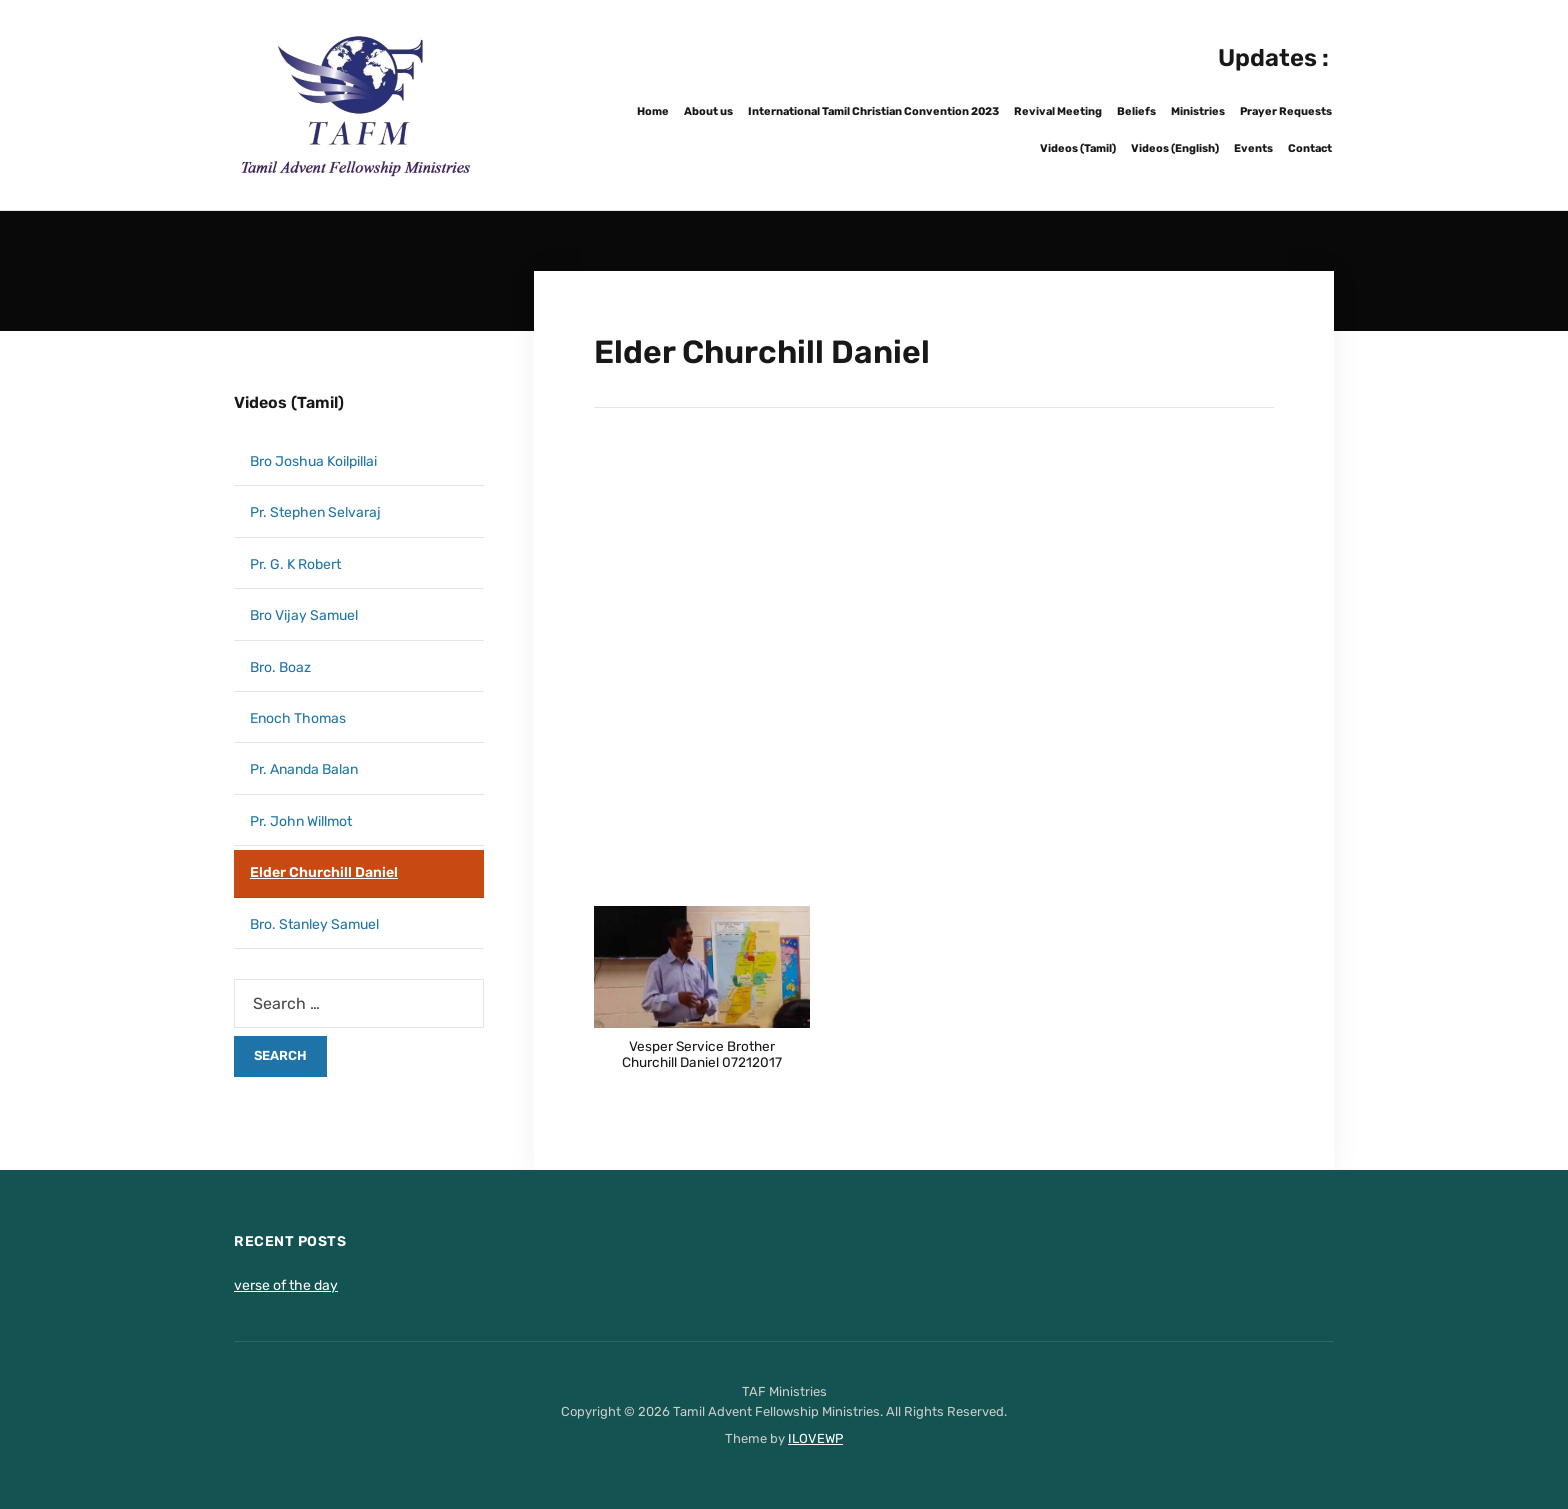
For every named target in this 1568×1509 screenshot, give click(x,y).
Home (653, 111)
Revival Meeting (1058, 111)
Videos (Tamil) (1078, 148)
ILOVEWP (815, 1438)
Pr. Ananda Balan (304, 769)
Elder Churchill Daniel (324, 872)
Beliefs (1136, 111)
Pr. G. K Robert (295, 564)
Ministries (1198, 111)
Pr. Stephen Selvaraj (315, 512)
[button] (702, 998)
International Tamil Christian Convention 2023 (873, 111)
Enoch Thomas (298, 718)
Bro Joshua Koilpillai (313, 461)
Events (1253, 148)
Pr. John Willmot (301, 821)
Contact (1310, 148)
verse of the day (286, 1285)
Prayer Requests (1286, 111)
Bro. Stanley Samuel (314, 924)
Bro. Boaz (280, 667)
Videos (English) (1175, 148)
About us (708, 111)
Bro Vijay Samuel (304, 615)
